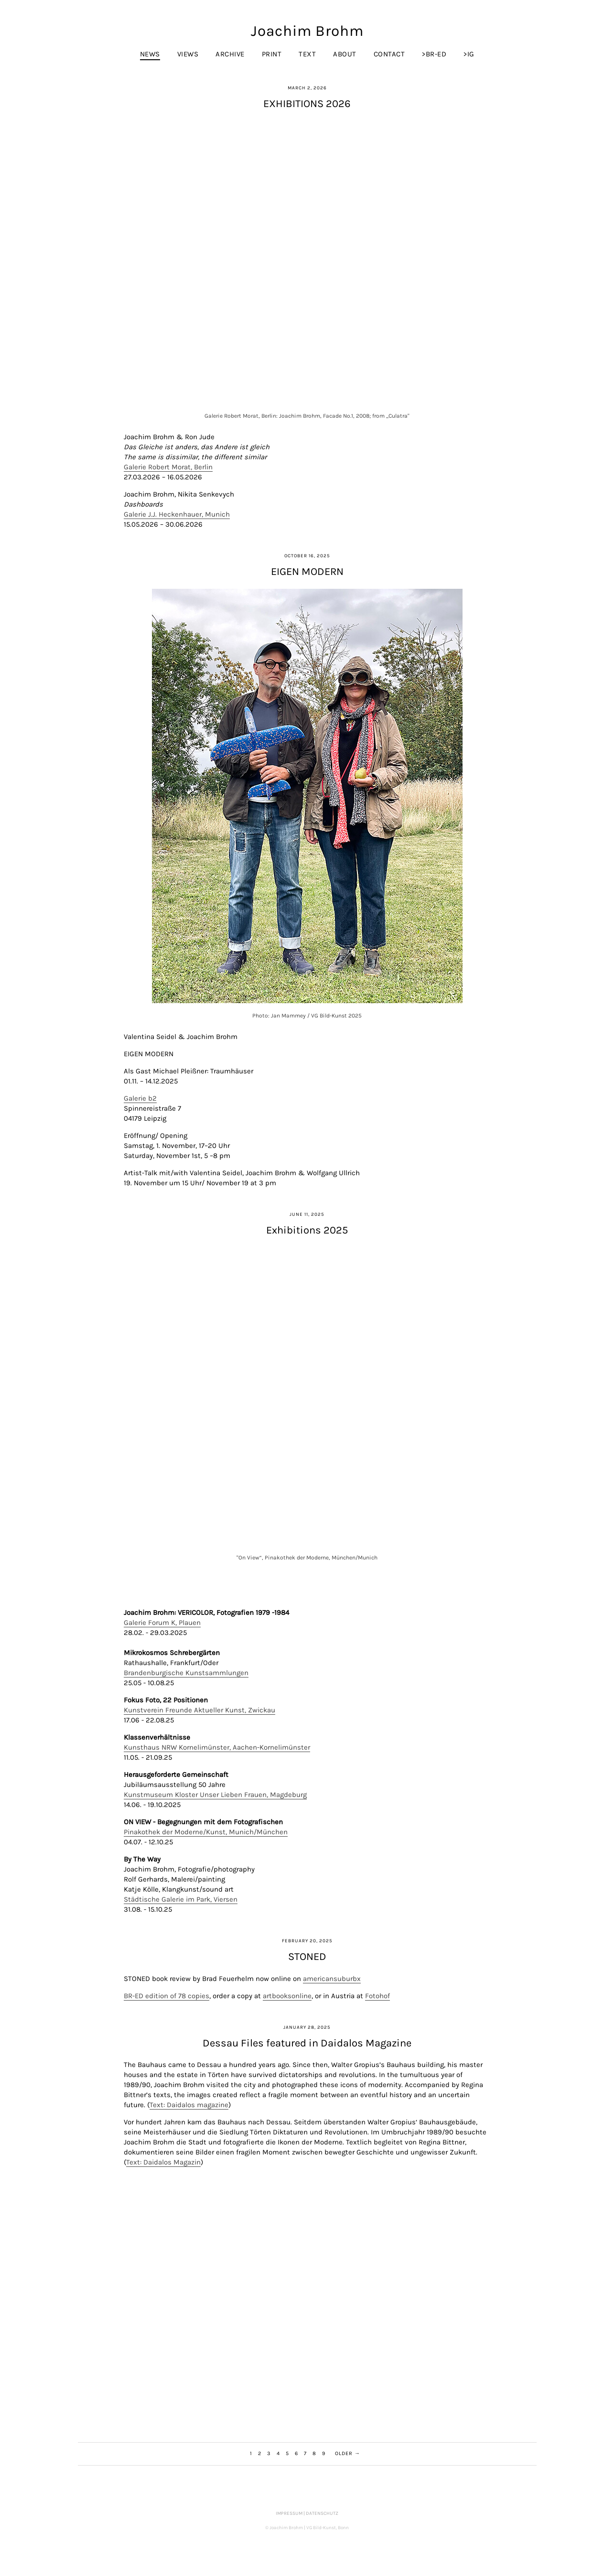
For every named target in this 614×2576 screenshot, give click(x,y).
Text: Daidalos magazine (189, 2104)
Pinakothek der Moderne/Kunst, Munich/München (206, 1832)
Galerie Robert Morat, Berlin (168, 467)
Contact (389, 54)
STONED (307, 1956)
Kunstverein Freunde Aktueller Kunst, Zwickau (199, 1710)
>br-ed (434, 54)
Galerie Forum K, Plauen (162, 1622)
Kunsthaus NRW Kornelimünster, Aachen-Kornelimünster (217, 1747)
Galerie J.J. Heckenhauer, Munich (177, 514)
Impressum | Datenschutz (307, 2513)
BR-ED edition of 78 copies (166, 1996)
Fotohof (377, 1996)
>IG (468, 54)
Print (272, 54)
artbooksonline (287, 1996)
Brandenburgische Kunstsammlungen (186, 1672)
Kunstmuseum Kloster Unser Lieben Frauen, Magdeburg (215, 1794)
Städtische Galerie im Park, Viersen (180, 1899)
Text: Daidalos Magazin (163, 2162)
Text (307, 54)
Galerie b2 (140, 1098)
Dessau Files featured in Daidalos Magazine (307, 2043)
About (344, 54)
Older (344, 2453)
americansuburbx (332, 1978)
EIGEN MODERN (307, 571)
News (150, 54)
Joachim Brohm (307, 31)
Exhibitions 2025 (307, 1230)
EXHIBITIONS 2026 (307, 103)
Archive (230, 54)
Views (188, 54)
